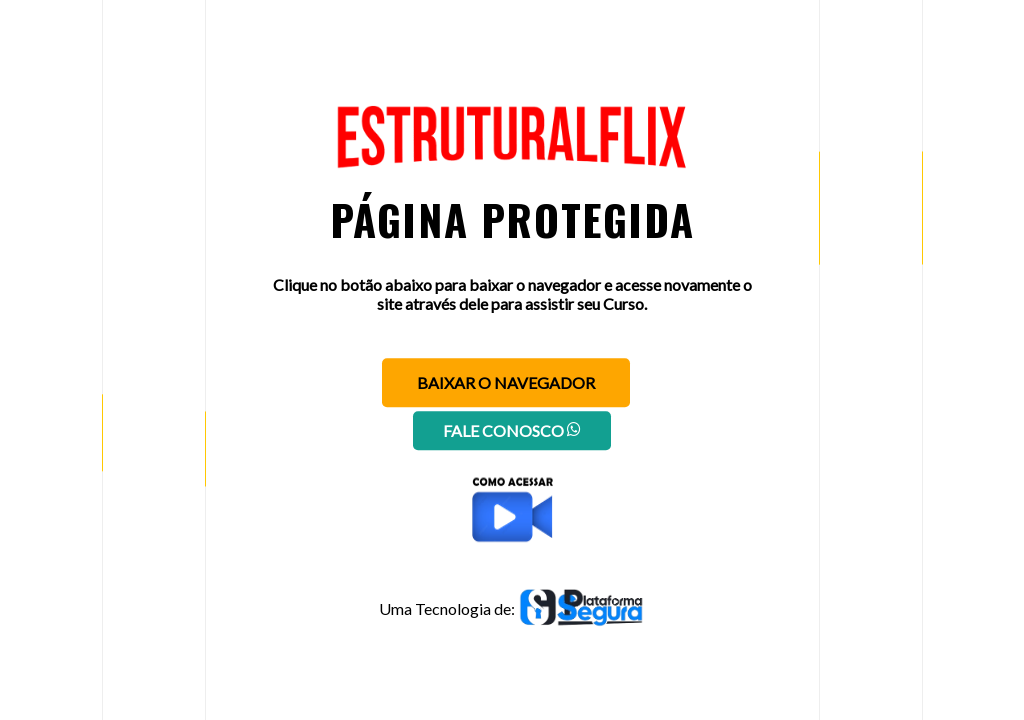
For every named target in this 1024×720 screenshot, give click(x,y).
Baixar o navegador (506, 382)
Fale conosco (512, 430)
